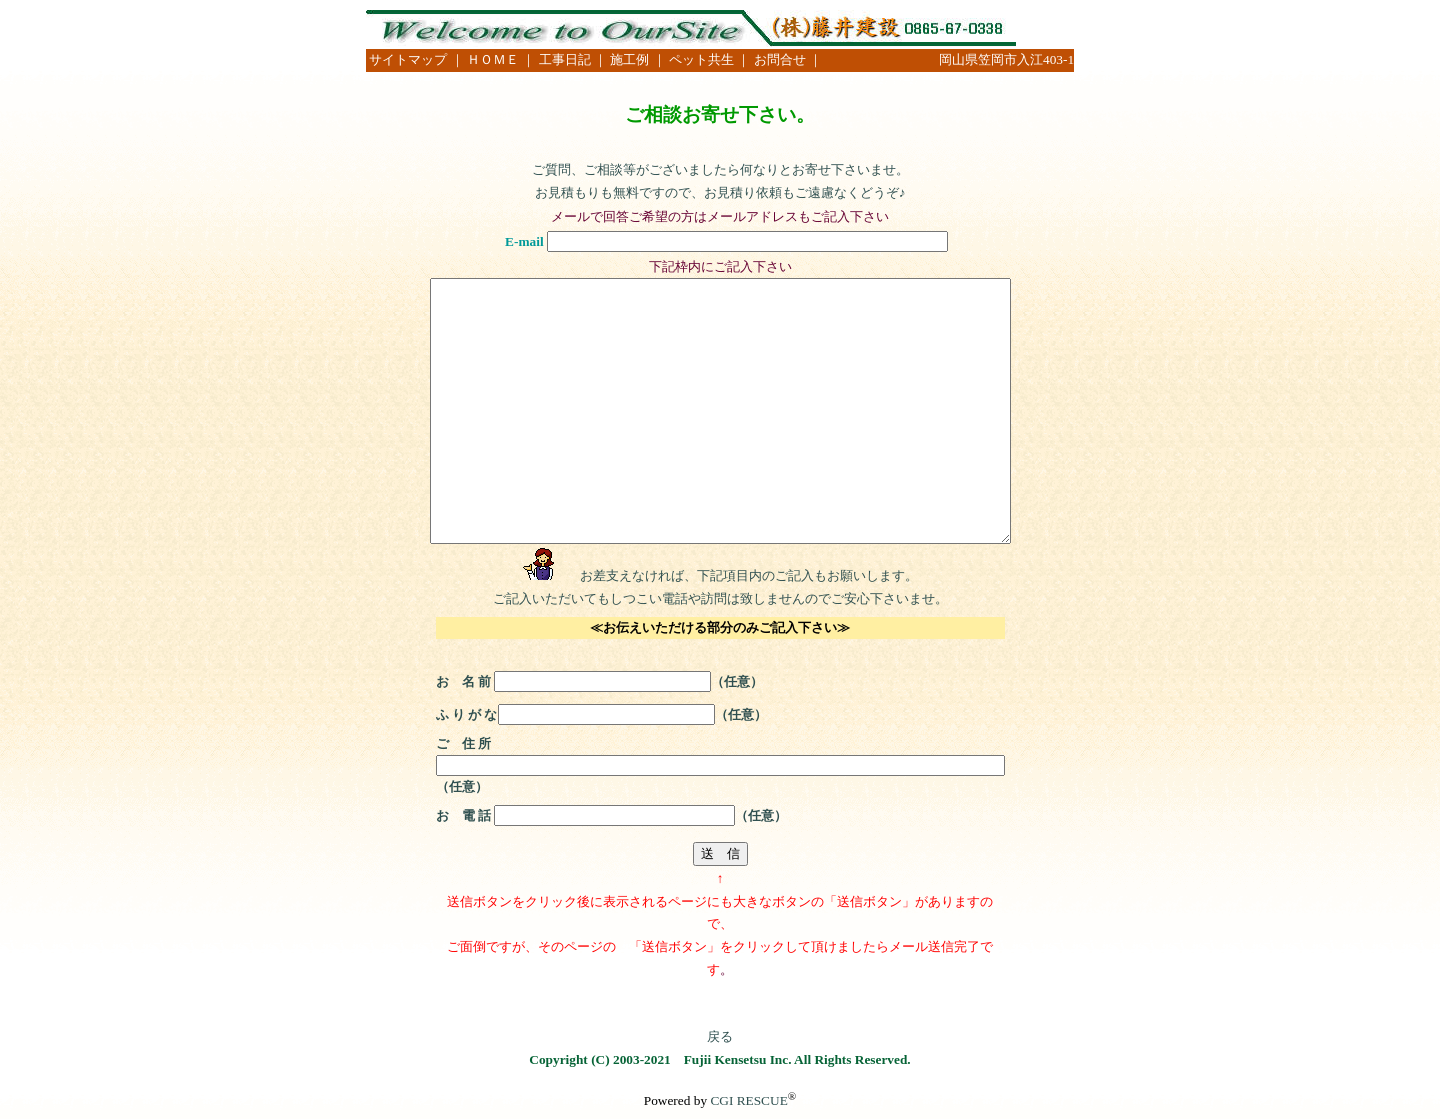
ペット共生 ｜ (709, 59)
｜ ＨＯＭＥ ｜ (492, 59)
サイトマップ (408, 59)
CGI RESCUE (748, 1100)
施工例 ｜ (639, 59)
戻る (720, 1036)
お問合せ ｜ (788, 59)
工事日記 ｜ (575, 59)
